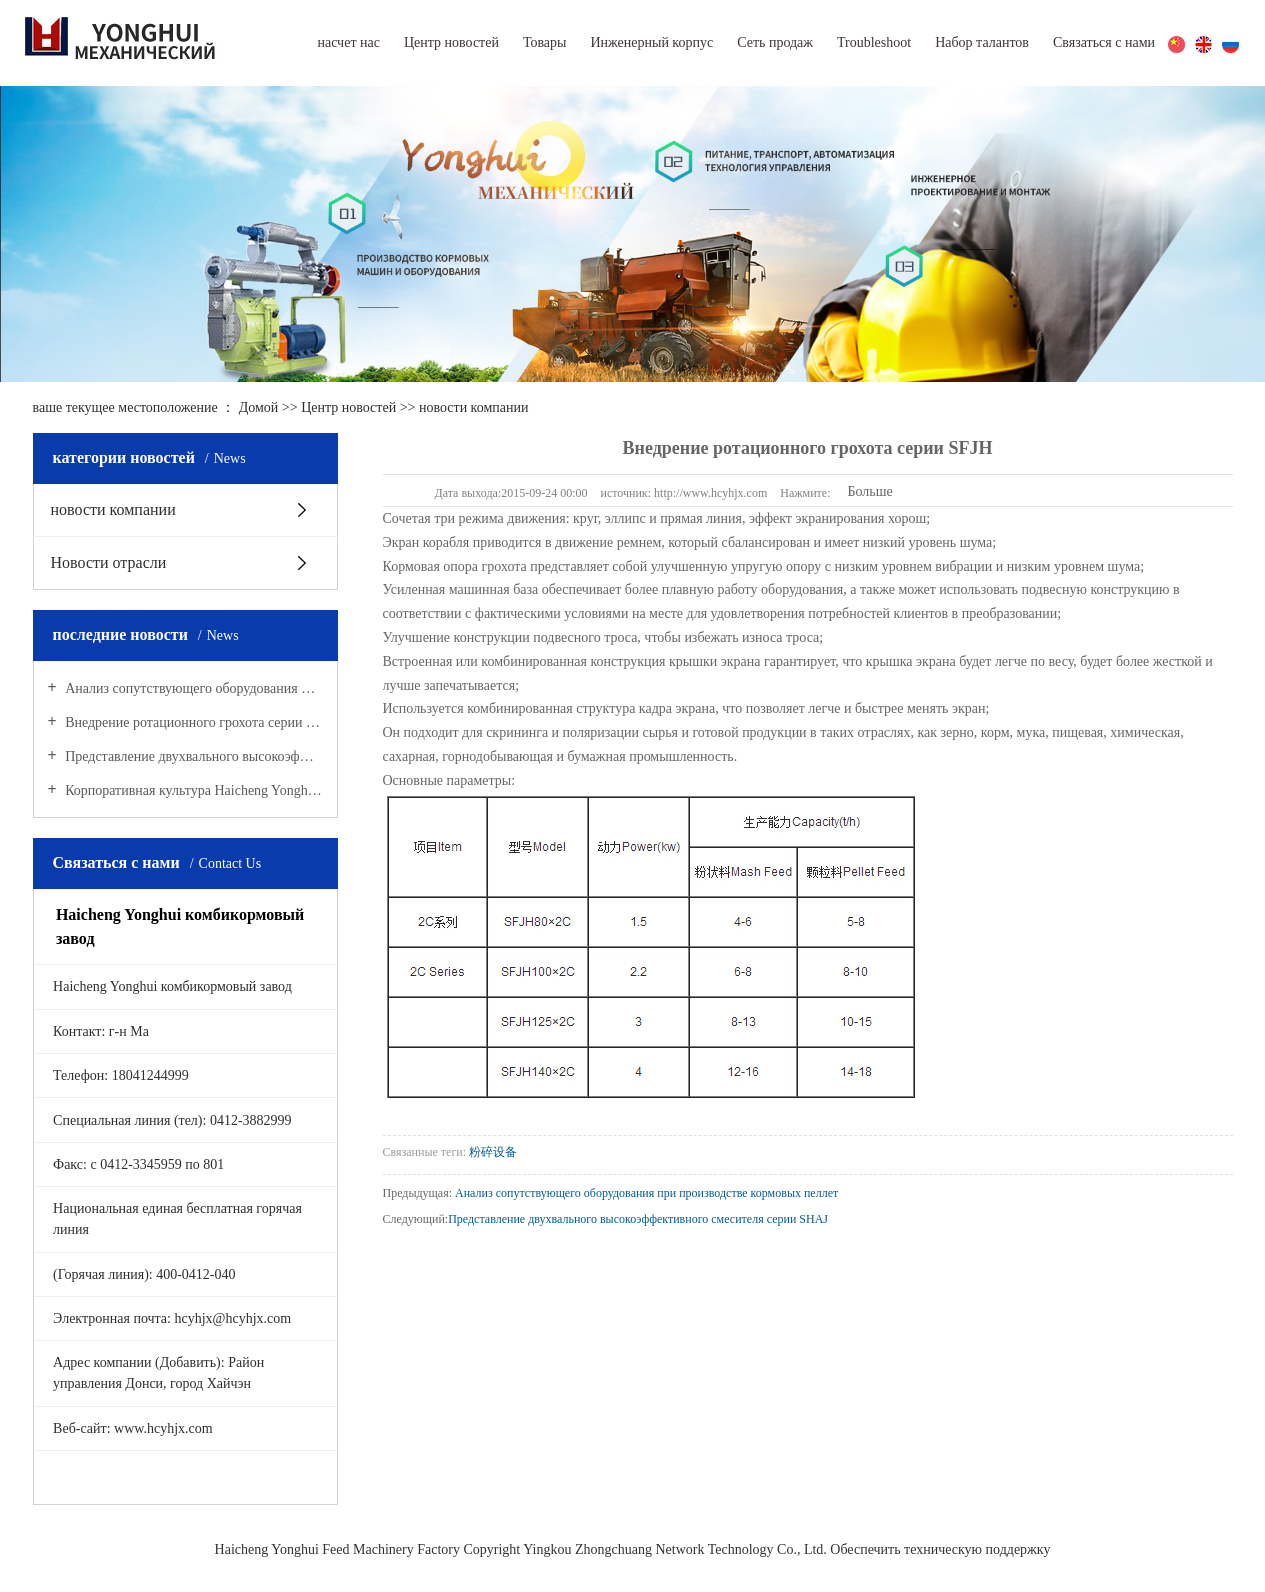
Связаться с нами (1104, 42)
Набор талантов (982, 42)
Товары (545, 42)
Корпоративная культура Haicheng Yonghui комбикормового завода (192, 790)
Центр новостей (451, 42)
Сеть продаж (775, 42)
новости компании (474, 407)
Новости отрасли (109, 562)
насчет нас (348, 42)
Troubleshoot (874, 42)
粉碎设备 (493, 1152)
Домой (259, 407)
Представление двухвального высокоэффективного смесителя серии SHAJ (192, 756)
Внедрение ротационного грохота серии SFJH (192, 722)
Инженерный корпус (651, 42)
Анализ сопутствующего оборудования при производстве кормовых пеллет (192, 688)
